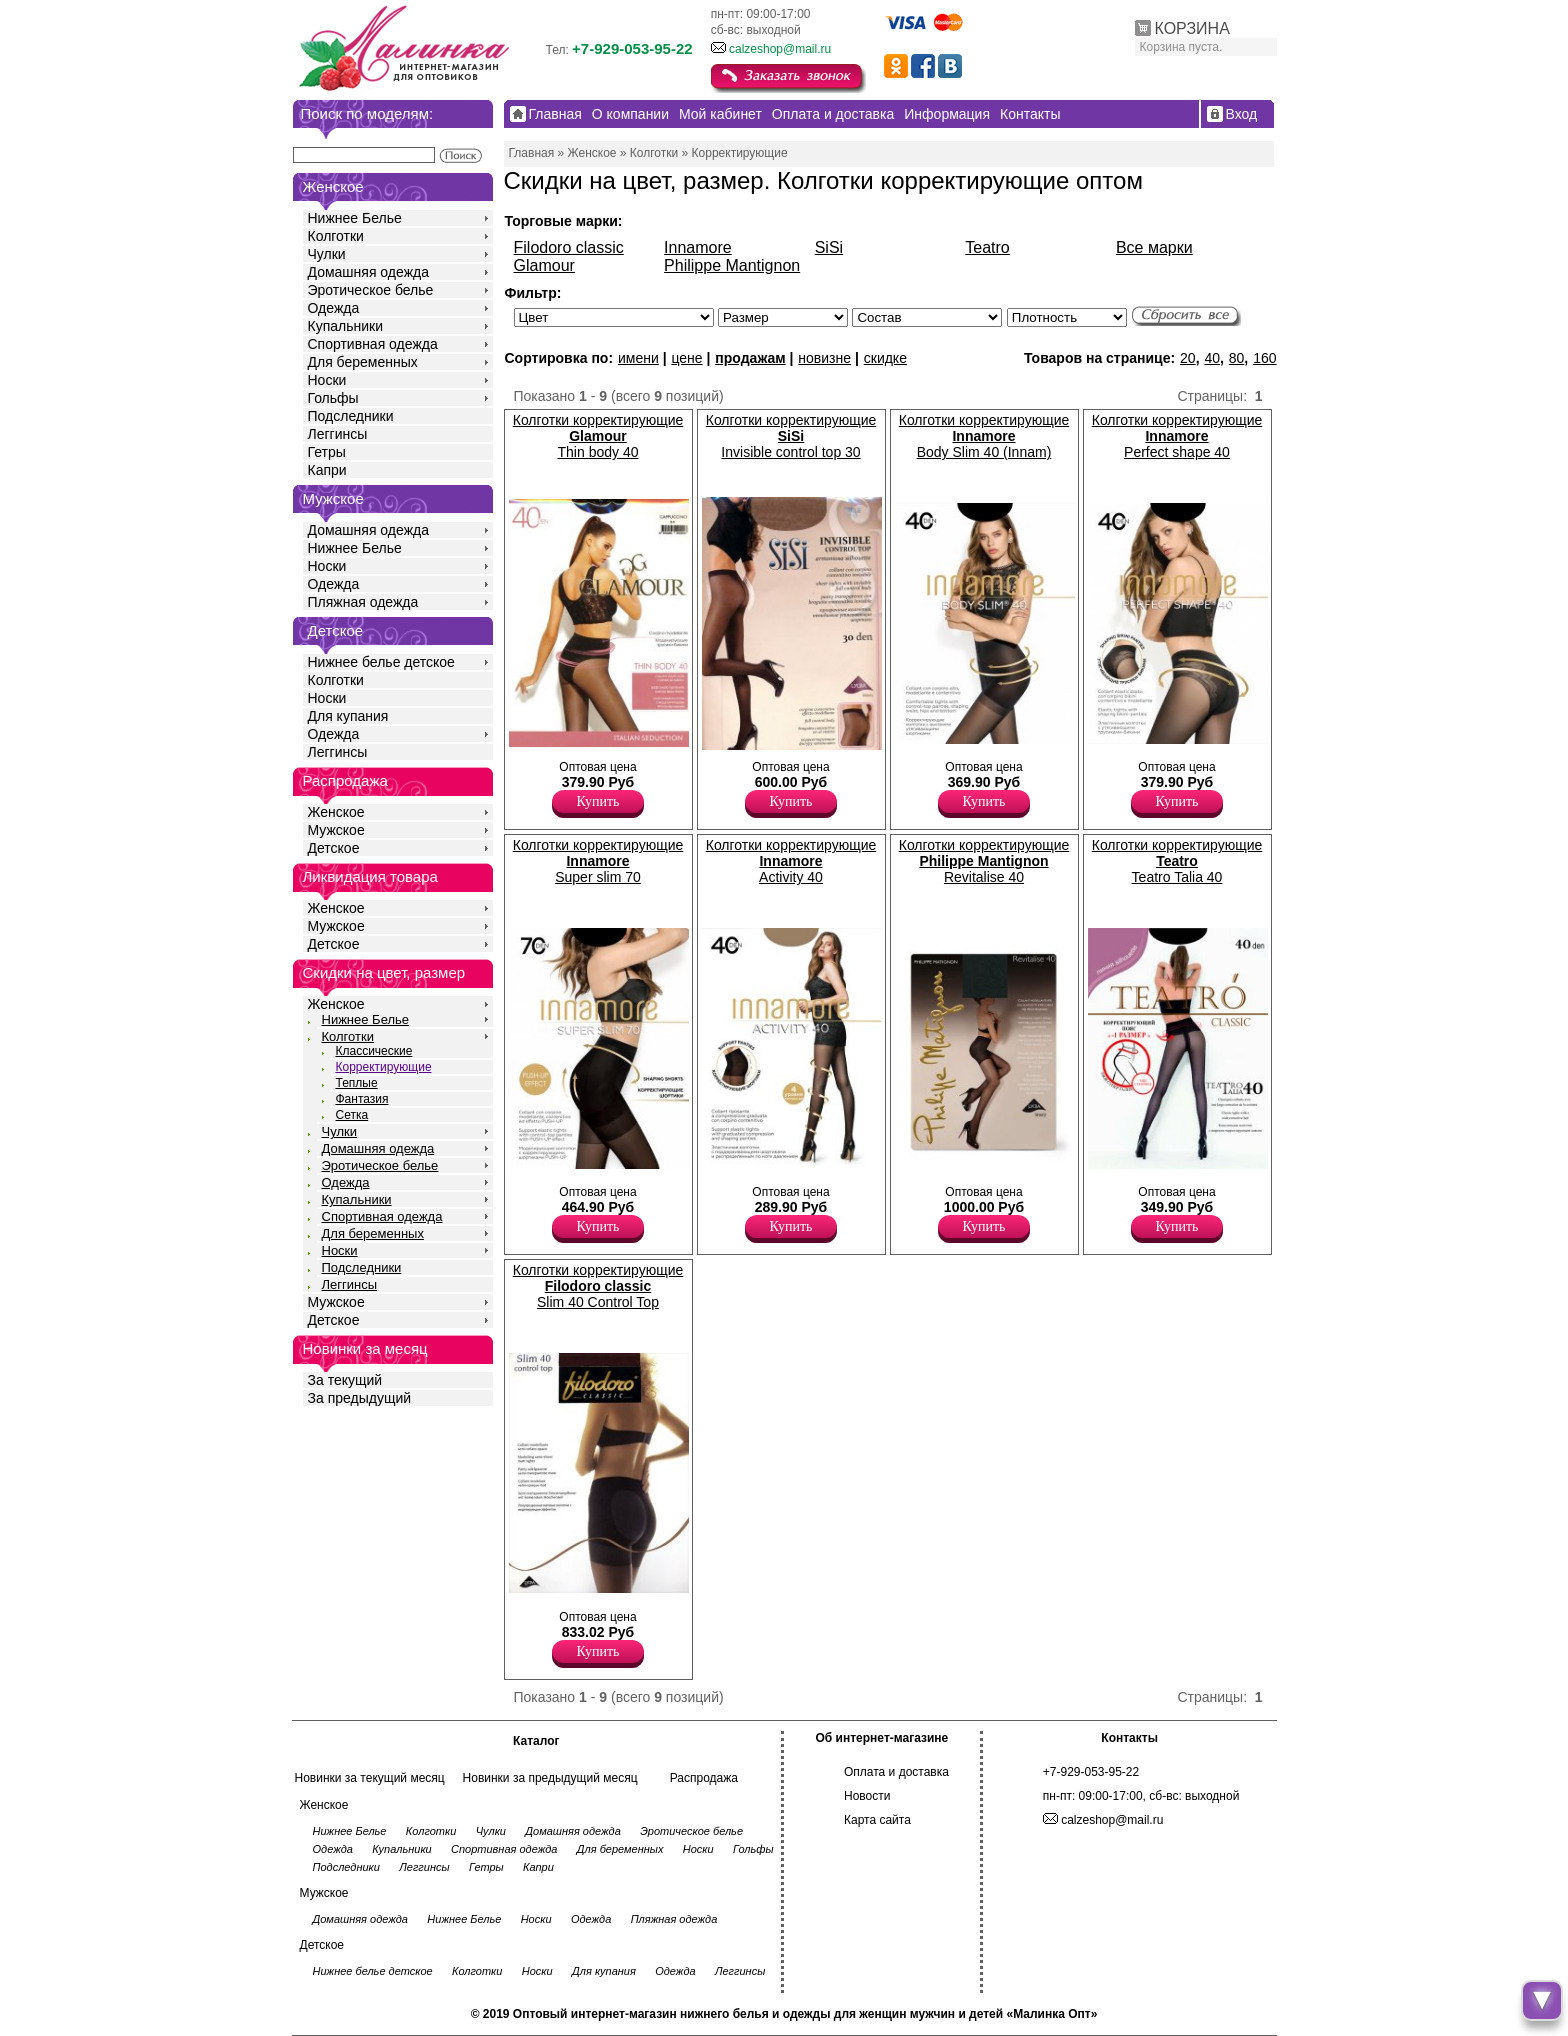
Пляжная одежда (363, 602)
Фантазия (362, 1099)
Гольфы (333, 398)
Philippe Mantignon (732, 265)
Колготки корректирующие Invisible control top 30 (791, 436)
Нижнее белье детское (381, 662)
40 (1212, 358)
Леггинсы (338, 434)
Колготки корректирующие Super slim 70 (598, 861)
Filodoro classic (569, 247)
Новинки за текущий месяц (370, 1778)
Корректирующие (384, 1067)
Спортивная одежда (373, 344)
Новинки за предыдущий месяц (550, 1778)
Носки (327, 380)
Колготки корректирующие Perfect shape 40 (1177, 436)
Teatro (987, 247)
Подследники (351, 416)
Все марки (1154, 247)
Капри (327, 470)
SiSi (829, 247)
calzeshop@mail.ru (780, 49)
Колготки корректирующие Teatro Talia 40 (1177, 861)
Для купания (348, 716)
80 (1237, 358)
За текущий (345, 1380)
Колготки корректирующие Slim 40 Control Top (598, 1286)
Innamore (698, 247)
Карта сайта (877, 1820)
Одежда (334, 308)
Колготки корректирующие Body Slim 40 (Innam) (984, 436)
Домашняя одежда (368, 272)
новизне (824, 358)
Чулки (327, 254)
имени (638, 358)
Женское (336, 812)
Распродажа (704, 1778)
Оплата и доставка (896, 1772)
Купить (598, 801)
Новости (867, 1796)
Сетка (352, 1115)
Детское (336, 630)
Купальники (345, 326)
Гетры (327, 452)
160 (1264, 358)
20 (1188, 358)
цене (686, 358)
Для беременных (363, 362)
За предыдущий (360, 1398)
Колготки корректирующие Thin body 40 (598, 436)
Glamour (544, 265)
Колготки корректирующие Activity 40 (791, 861)
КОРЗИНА (1192, 28)
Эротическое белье (371, 290)
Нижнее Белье (355, 218)
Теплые (357, 1083)
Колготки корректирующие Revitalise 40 (984, 861)
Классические (374, 1051)
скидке (885, 358)
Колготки (336, 236)
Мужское (336, 830)
